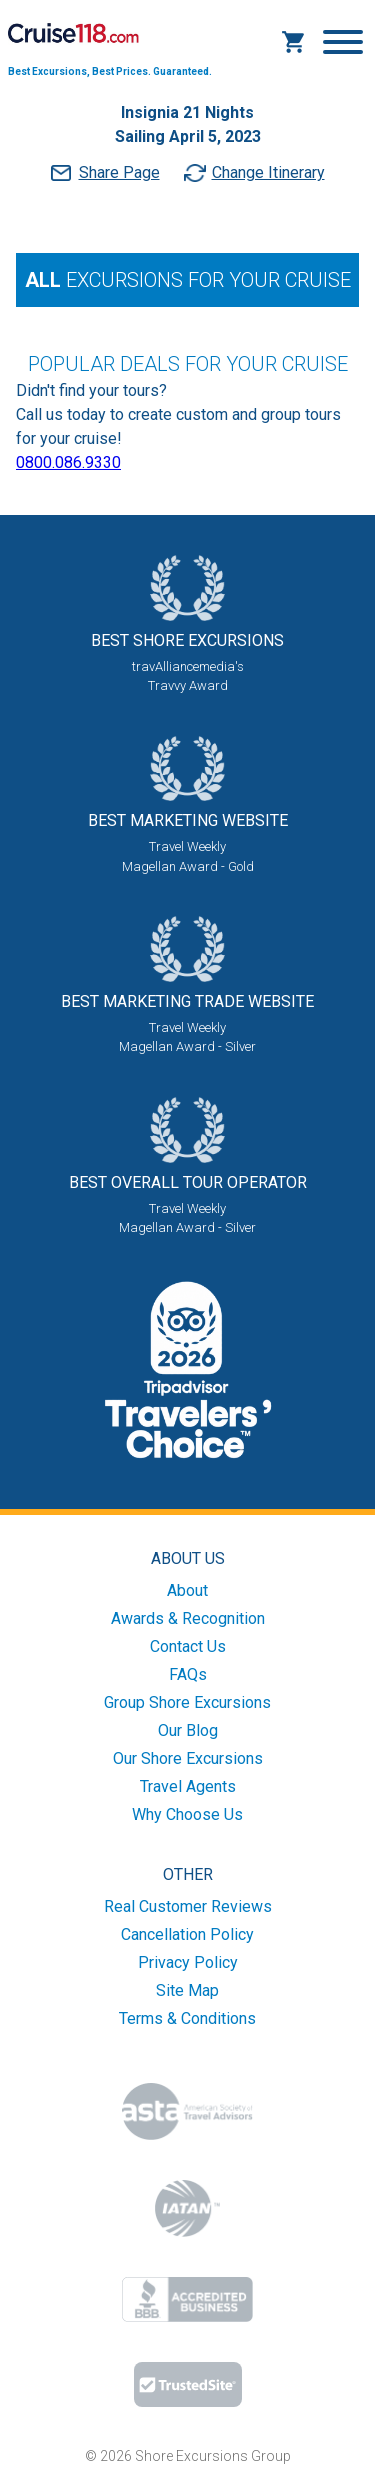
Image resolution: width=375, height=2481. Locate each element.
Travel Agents (188, 1786)
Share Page (119, 172)
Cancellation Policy (187, 1934)
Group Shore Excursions (187, 1702)
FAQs (188, 1674)
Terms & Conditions (187, 2018)
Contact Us (188, 1646)
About (187, 1590)
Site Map (187, 1990)
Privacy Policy (188, 1962)
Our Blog (188, 1730)
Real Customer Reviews (188, 1906)
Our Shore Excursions (188, 1758)
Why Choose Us (187, 1814)
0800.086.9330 (68, 462)
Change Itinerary (268, 172)
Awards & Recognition (188, 1618)
